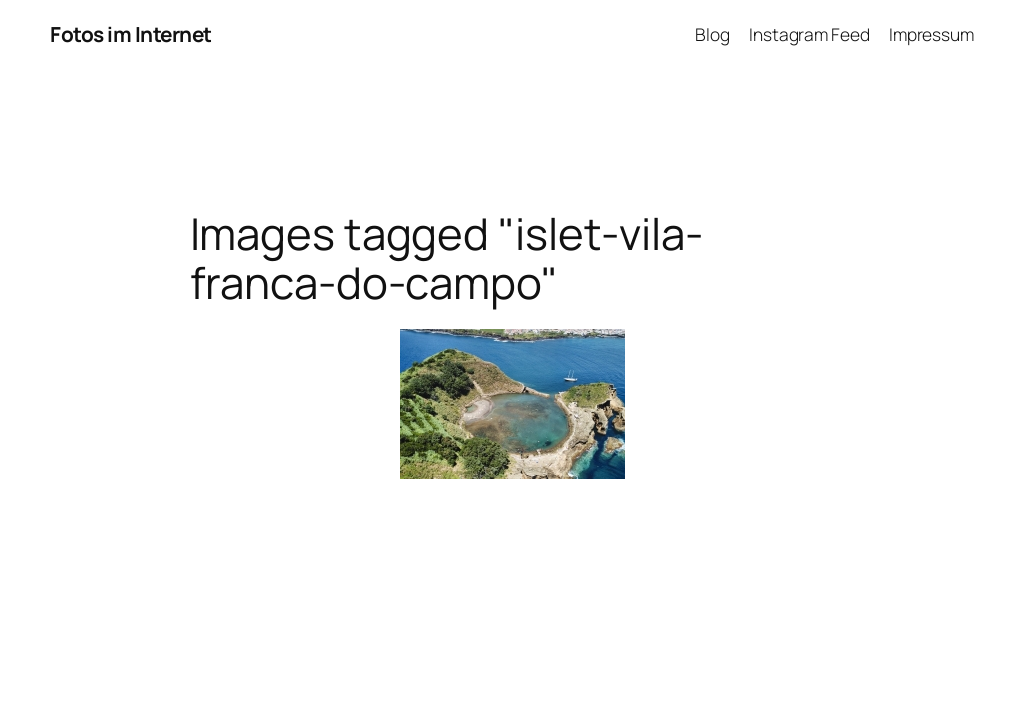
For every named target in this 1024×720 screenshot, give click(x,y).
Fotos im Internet (131, 34)
